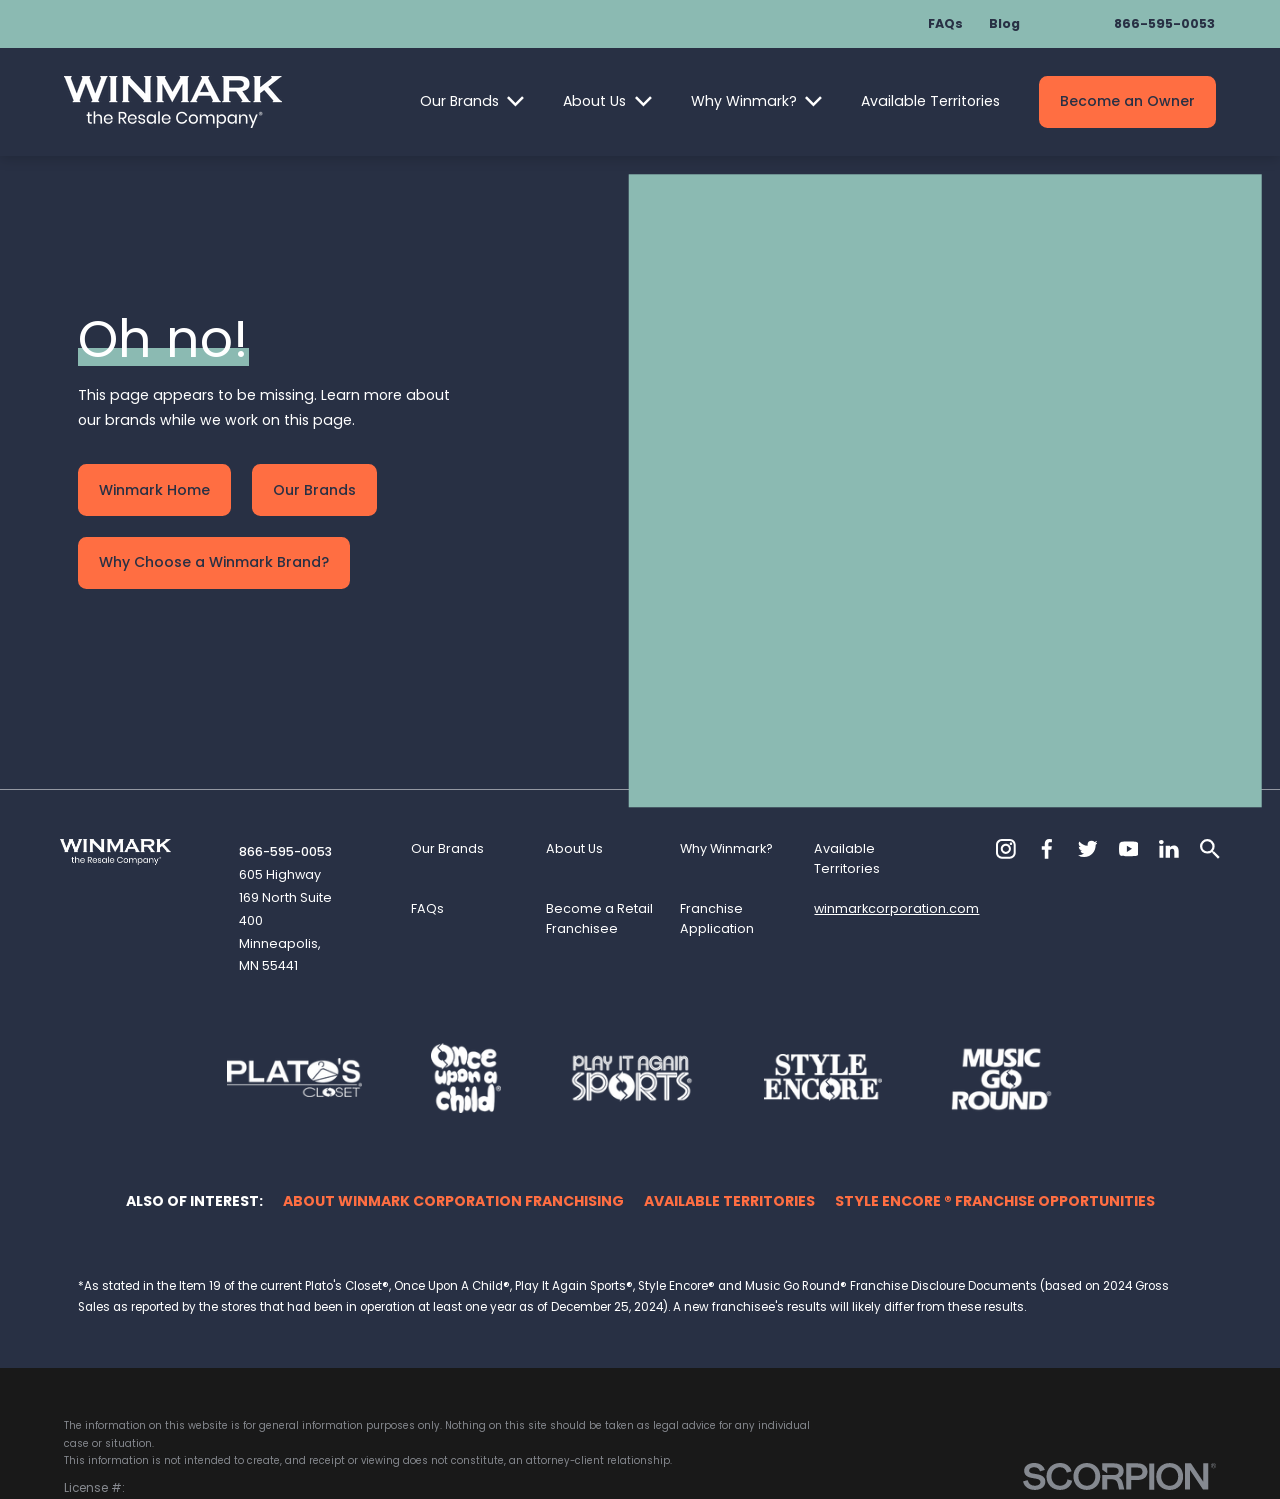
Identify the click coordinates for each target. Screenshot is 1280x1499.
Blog (1004, 23)
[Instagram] (1006, 762)
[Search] (1210, 762)
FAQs (945, 23)
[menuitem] (88, 1441)
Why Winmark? (744, 101)
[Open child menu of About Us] (643, 101)
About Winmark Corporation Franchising (453, 1114)
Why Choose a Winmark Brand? (214, 519)
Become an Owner (1127, 101)
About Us (594, 101)
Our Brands (459, 101)
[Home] (173, 102)
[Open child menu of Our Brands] (515, 101)
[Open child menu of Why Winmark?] (813, 101)
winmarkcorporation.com (896, 822)
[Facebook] (1047, 762)
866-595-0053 (1164, 23)
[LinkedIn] (1169, 762)
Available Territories (930, 101)
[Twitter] (1088, 762)
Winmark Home (154, 447)
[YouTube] (1129, 762)
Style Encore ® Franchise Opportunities (995, 1114)
